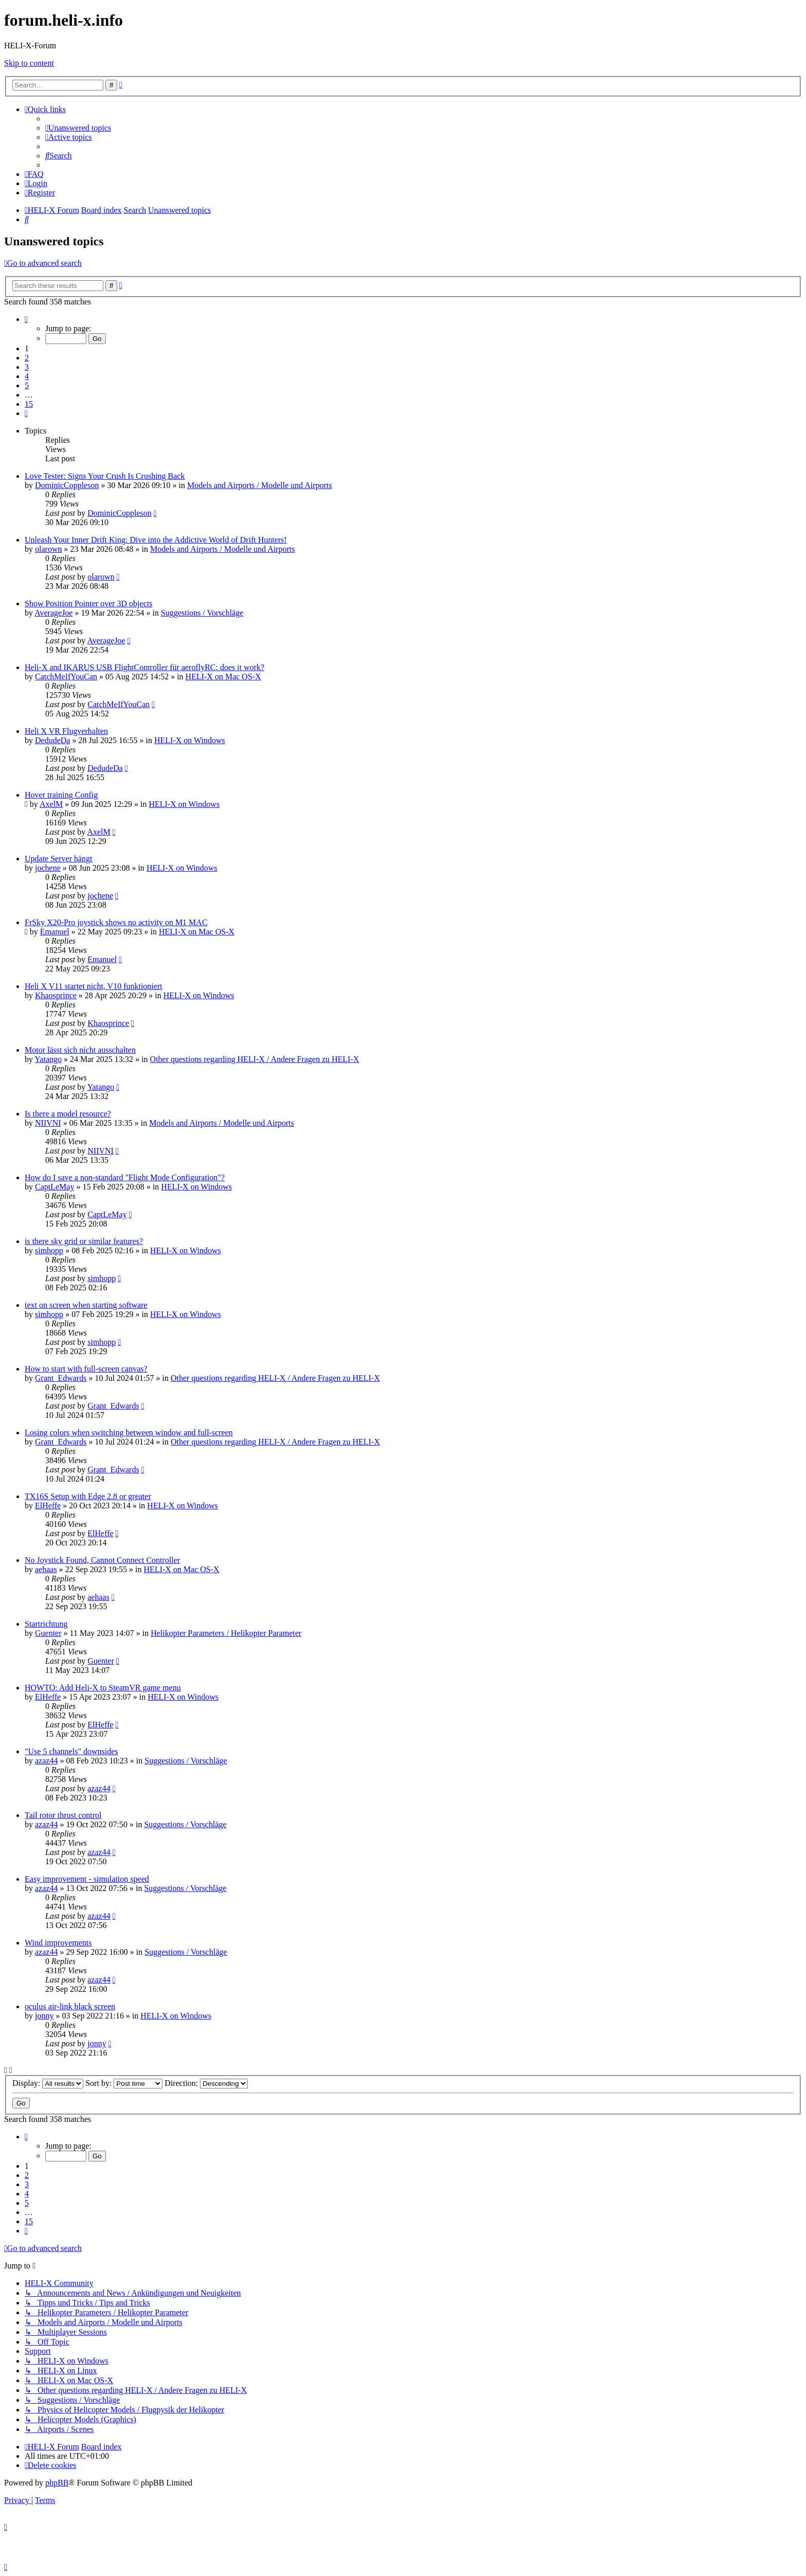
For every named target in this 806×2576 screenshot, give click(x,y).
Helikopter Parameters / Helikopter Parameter (226, 1633)
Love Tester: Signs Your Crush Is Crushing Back (105, 476)
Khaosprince (56, 995)
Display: (47, 2083)
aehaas (46, 1569)
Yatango (48, 1059)
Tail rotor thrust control (63, 1815)
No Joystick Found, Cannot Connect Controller (102, 1560)
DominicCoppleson (67, 485)
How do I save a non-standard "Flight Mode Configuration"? (125, 1177)
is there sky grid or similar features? (84, 1241)
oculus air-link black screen (70, 2006)
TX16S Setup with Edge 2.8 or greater (88, 1496)
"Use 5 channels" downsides (71, 1751)
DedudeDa (52, 740)
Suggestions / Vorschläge (202, 612)
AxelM (51, 804)
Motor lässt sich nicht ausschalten (80, 1050)
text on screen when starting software (86, 1305)
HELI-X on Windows (189, 740)
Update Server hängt (59, 858)
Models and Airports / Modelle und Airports (259, 485)
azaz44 (46, 1760)
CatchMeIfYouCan (66, 676)
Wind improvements (58, 1942)
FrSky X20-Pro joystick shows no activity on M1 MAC (116, 922)
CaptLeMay (54, 1186)
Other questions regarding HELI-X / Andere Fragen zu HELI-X (254, 1059)
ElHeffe (48, 1505)
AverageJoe (53, 612)
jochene (48, 867)
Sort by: (123, 2083)
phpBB (56, 2482)
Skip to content (29, 63)
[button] (26, 319)
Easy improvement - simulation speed (87, 1879)
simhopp (49, 1250)
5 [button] (27, 385)
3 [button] (27, 367)
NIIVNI (48, 1123)
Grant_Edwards (60, 1378)
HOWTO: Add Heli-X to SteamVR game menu (103, 1687)
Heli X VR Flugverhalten (66, 731)
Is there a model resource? (68, 1113)
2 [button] (27, 357)
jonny (44, 2015)
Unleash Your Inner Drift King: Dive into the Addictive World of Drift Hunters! (156, 539)
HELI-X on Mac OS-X (223, 676)
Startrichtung (46, 1623)
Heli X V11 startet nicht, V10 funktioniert (93, 986)
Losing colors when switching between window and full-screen (129, 1432)
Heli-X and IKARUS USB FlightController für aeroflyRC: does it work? (144, 667)
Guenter (48, 1633)
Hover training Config (61, 794)
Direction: (206, 2083)
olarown (48, 549)
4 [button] (27, 376)
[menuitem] (78, 127)
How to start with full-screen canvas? (86, 1368)
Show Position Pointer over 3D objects (88, 603)
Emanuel (54, 931)
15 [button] (29, 404)
